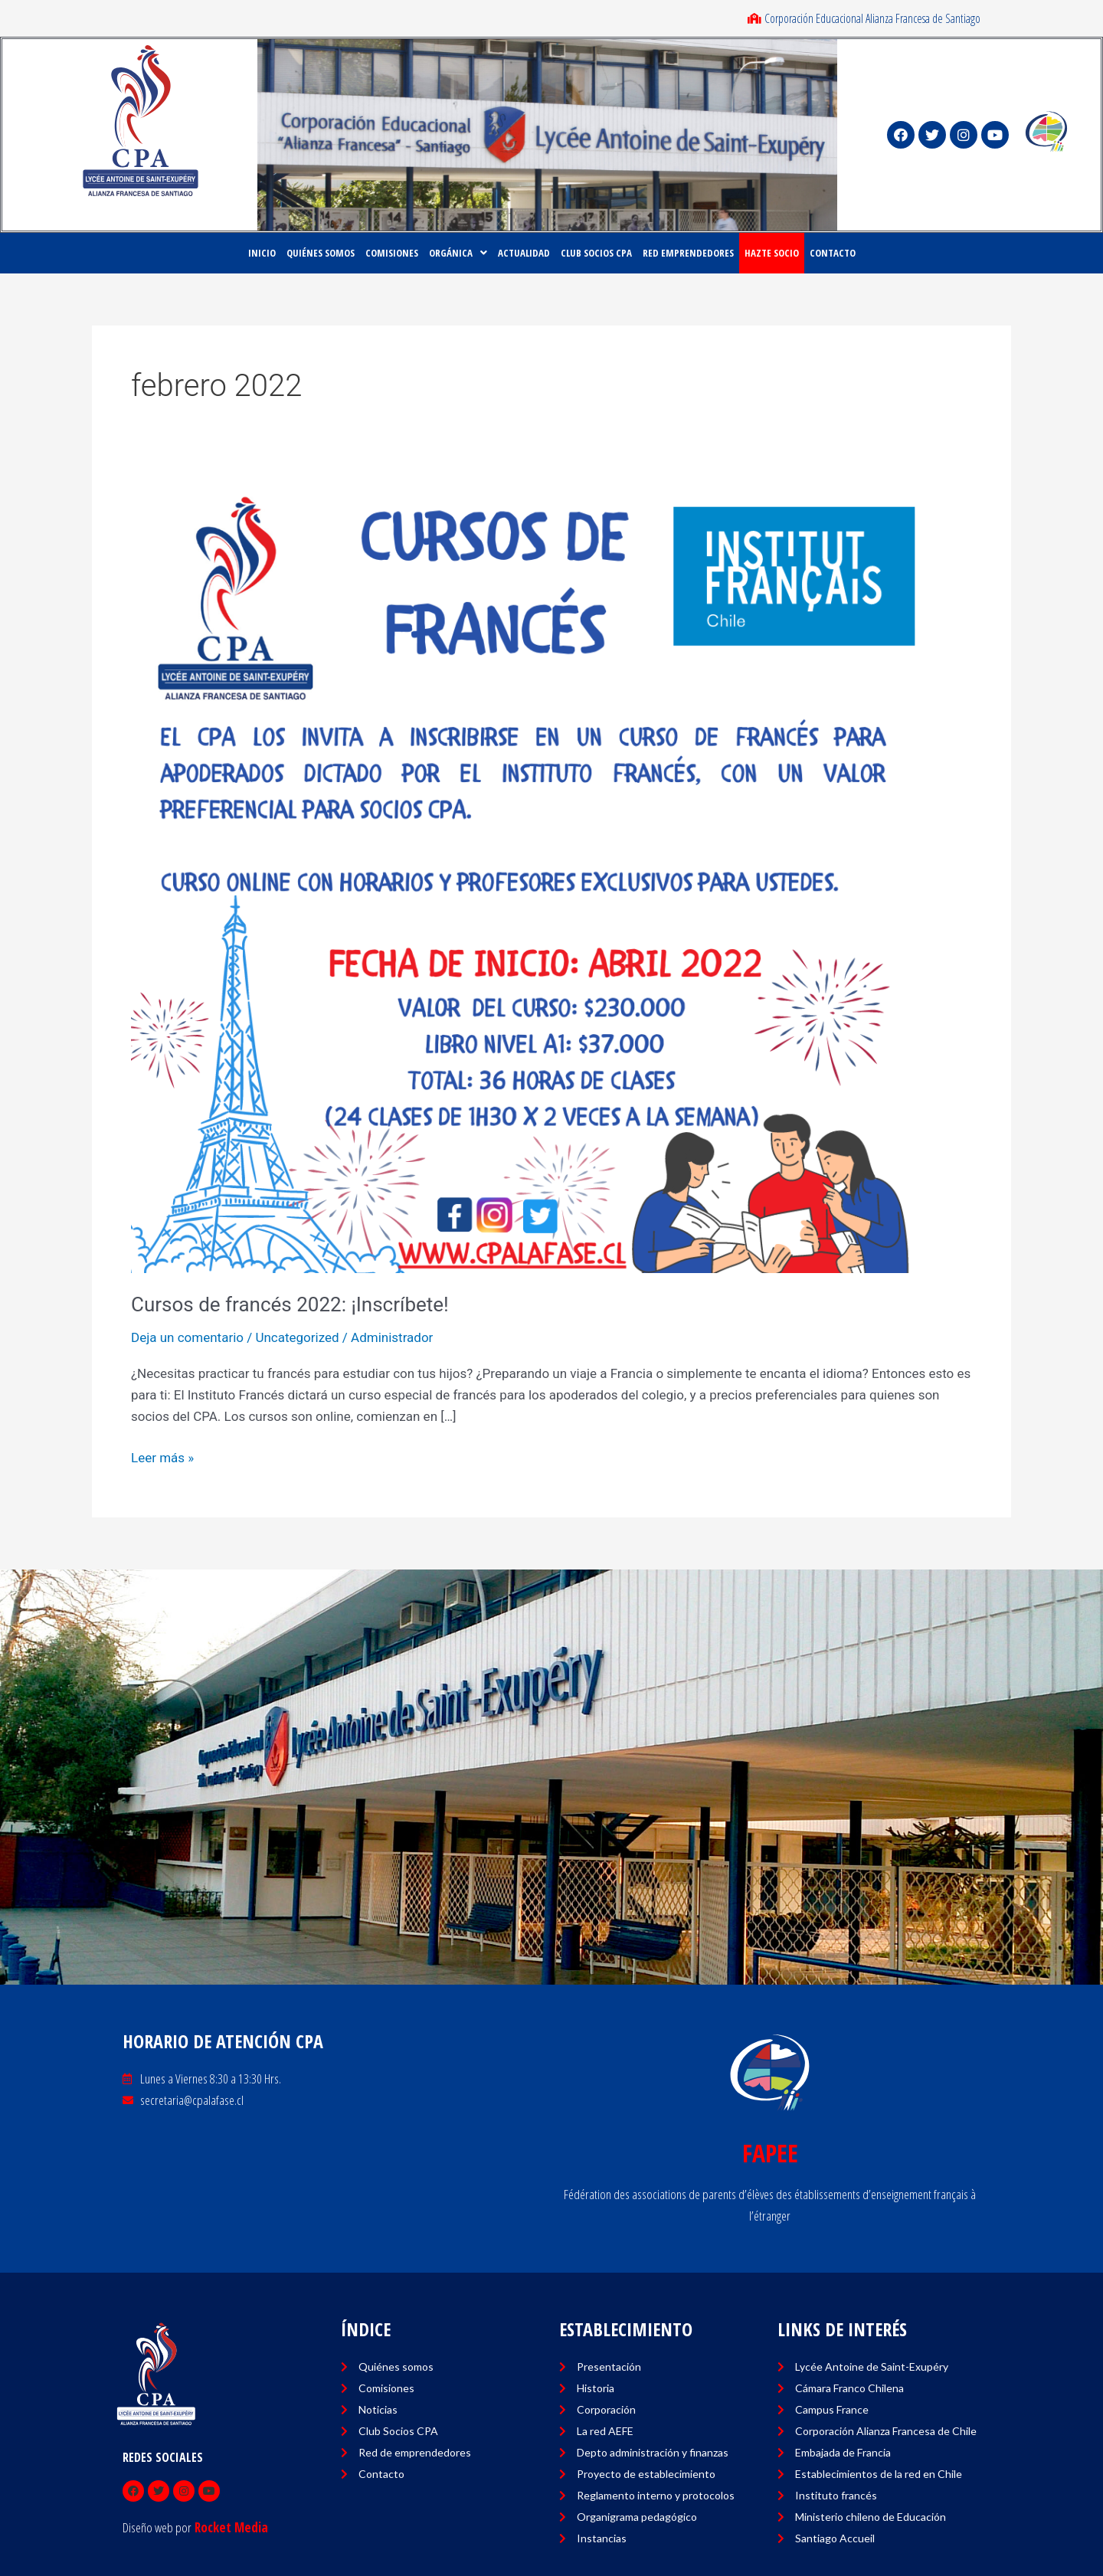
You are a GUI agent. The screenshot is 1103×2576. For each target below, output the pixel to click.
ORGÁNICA (458, 253)
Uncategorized (297, 1337)
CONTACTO (833, 253)
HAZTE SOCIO (772, 253)
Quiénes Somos (320, 253)
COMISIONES (391, 253)
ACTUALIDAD (524, 253)
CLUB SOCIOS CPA (596, 253)
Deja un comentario (187, 1337)
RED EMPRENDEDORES (688, 253)
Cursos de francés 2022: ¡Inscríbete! (290, 1304)
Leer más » (162, 1456)
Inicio (262, 253)
